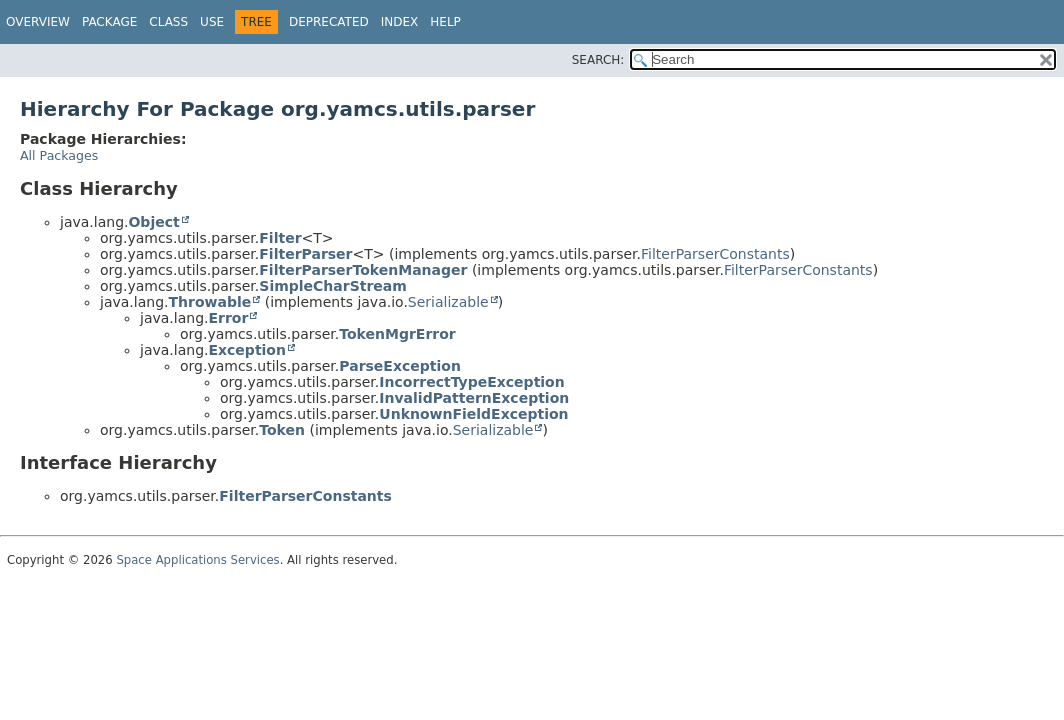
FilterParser (305, 254)
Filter (280, 238)
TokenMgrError (397, 334)
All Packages (59, 155)
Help (445, 22)
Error (228, 318)
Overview (38, 22)
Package (109, 22)
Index (400, 22)
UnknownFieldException (473, 414)
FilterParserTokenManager (363, 270)
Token (282, 430)
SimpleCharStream (333, 286)
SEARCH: (598, 60)
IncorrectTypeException (471, 382)
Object (153, 222)
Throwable (209, 302)
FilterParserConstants (715, 254)
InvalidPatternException (474, 398)
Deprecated (329, 22)
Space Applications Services (197, 560)
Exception (247, 350)
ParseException (400, 366)
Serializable (448, 302)
